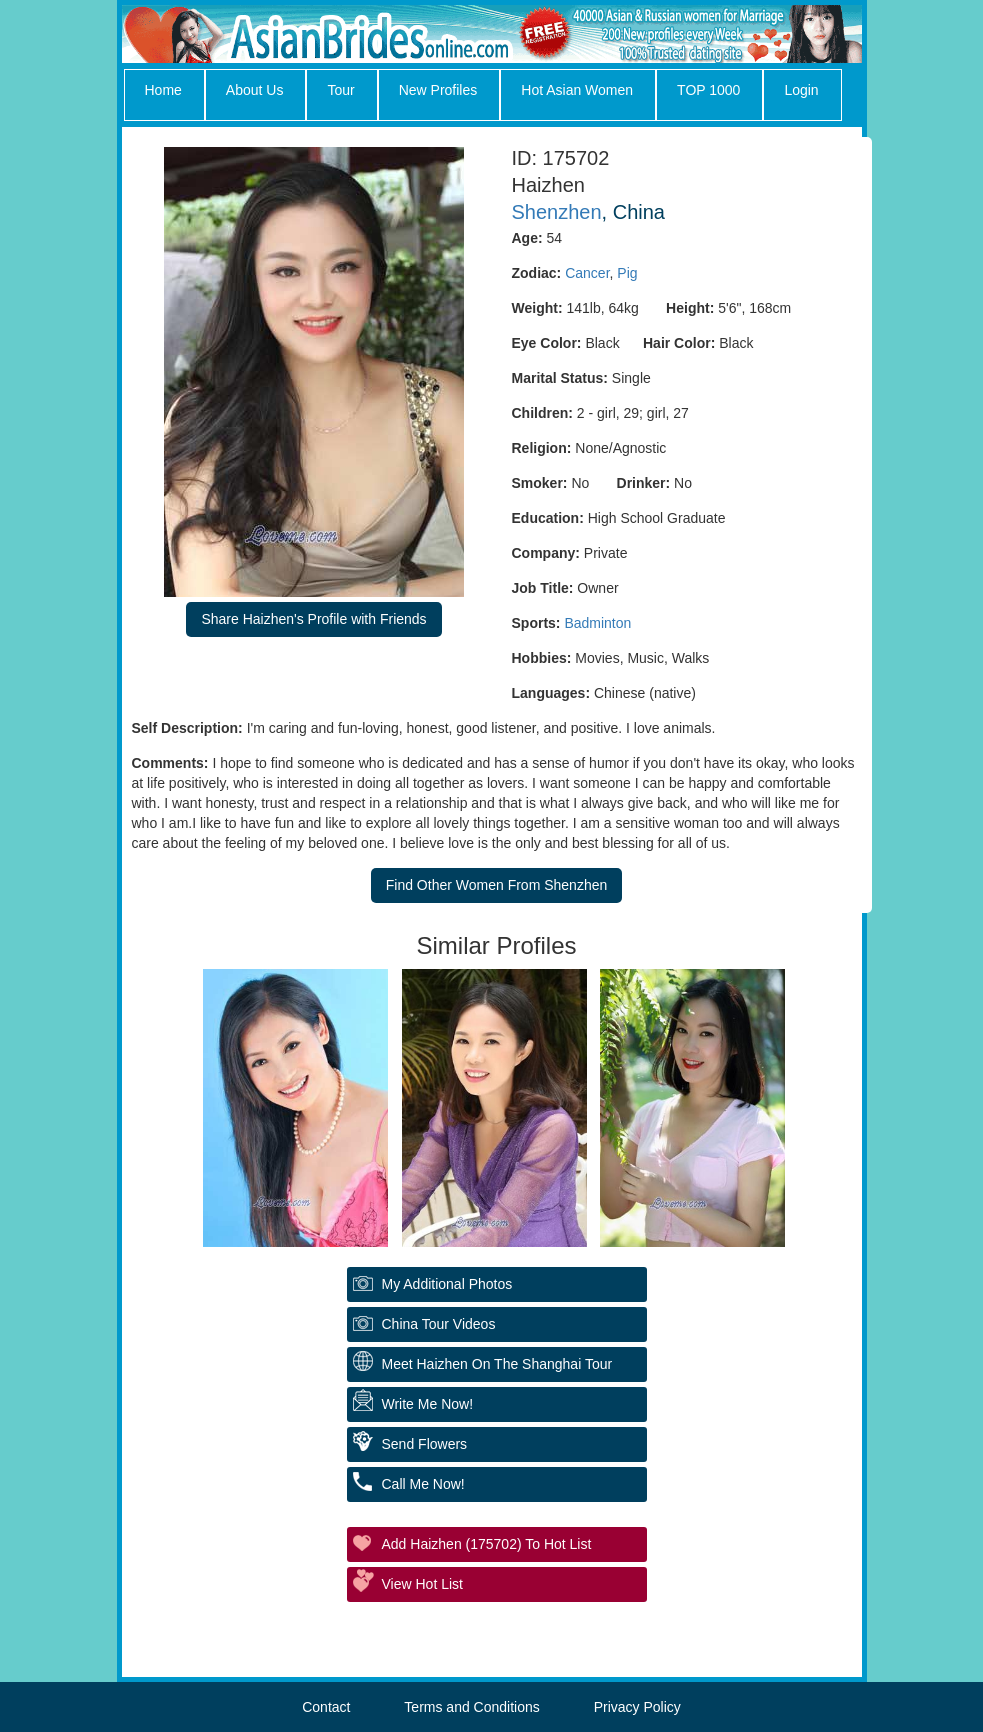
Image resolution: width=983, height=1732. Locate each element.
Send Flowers (425, 1444)
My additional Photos (447, 1284)
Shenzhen (557, 212)
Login (801, 90)
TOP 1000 (708, 90)
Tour (340, 90)
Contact (326, 1707)
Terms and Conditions (471, 1707)
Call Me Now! (423, 1484)
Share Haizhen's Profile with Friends (313, 619)
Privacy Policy (637, 1707)
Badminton (597, 623)
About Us (255, 90)
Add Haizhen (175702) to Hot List (487, 1544)
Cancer (587, 273)
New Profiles (438, 90)
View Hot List (422, 1584)
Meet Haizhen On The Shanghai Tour (497, 1364)
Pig (627, 273)
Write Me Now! (428, 1404)
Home (163, 90)
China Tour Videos (439, 1324)
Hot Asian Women (577, 90)
